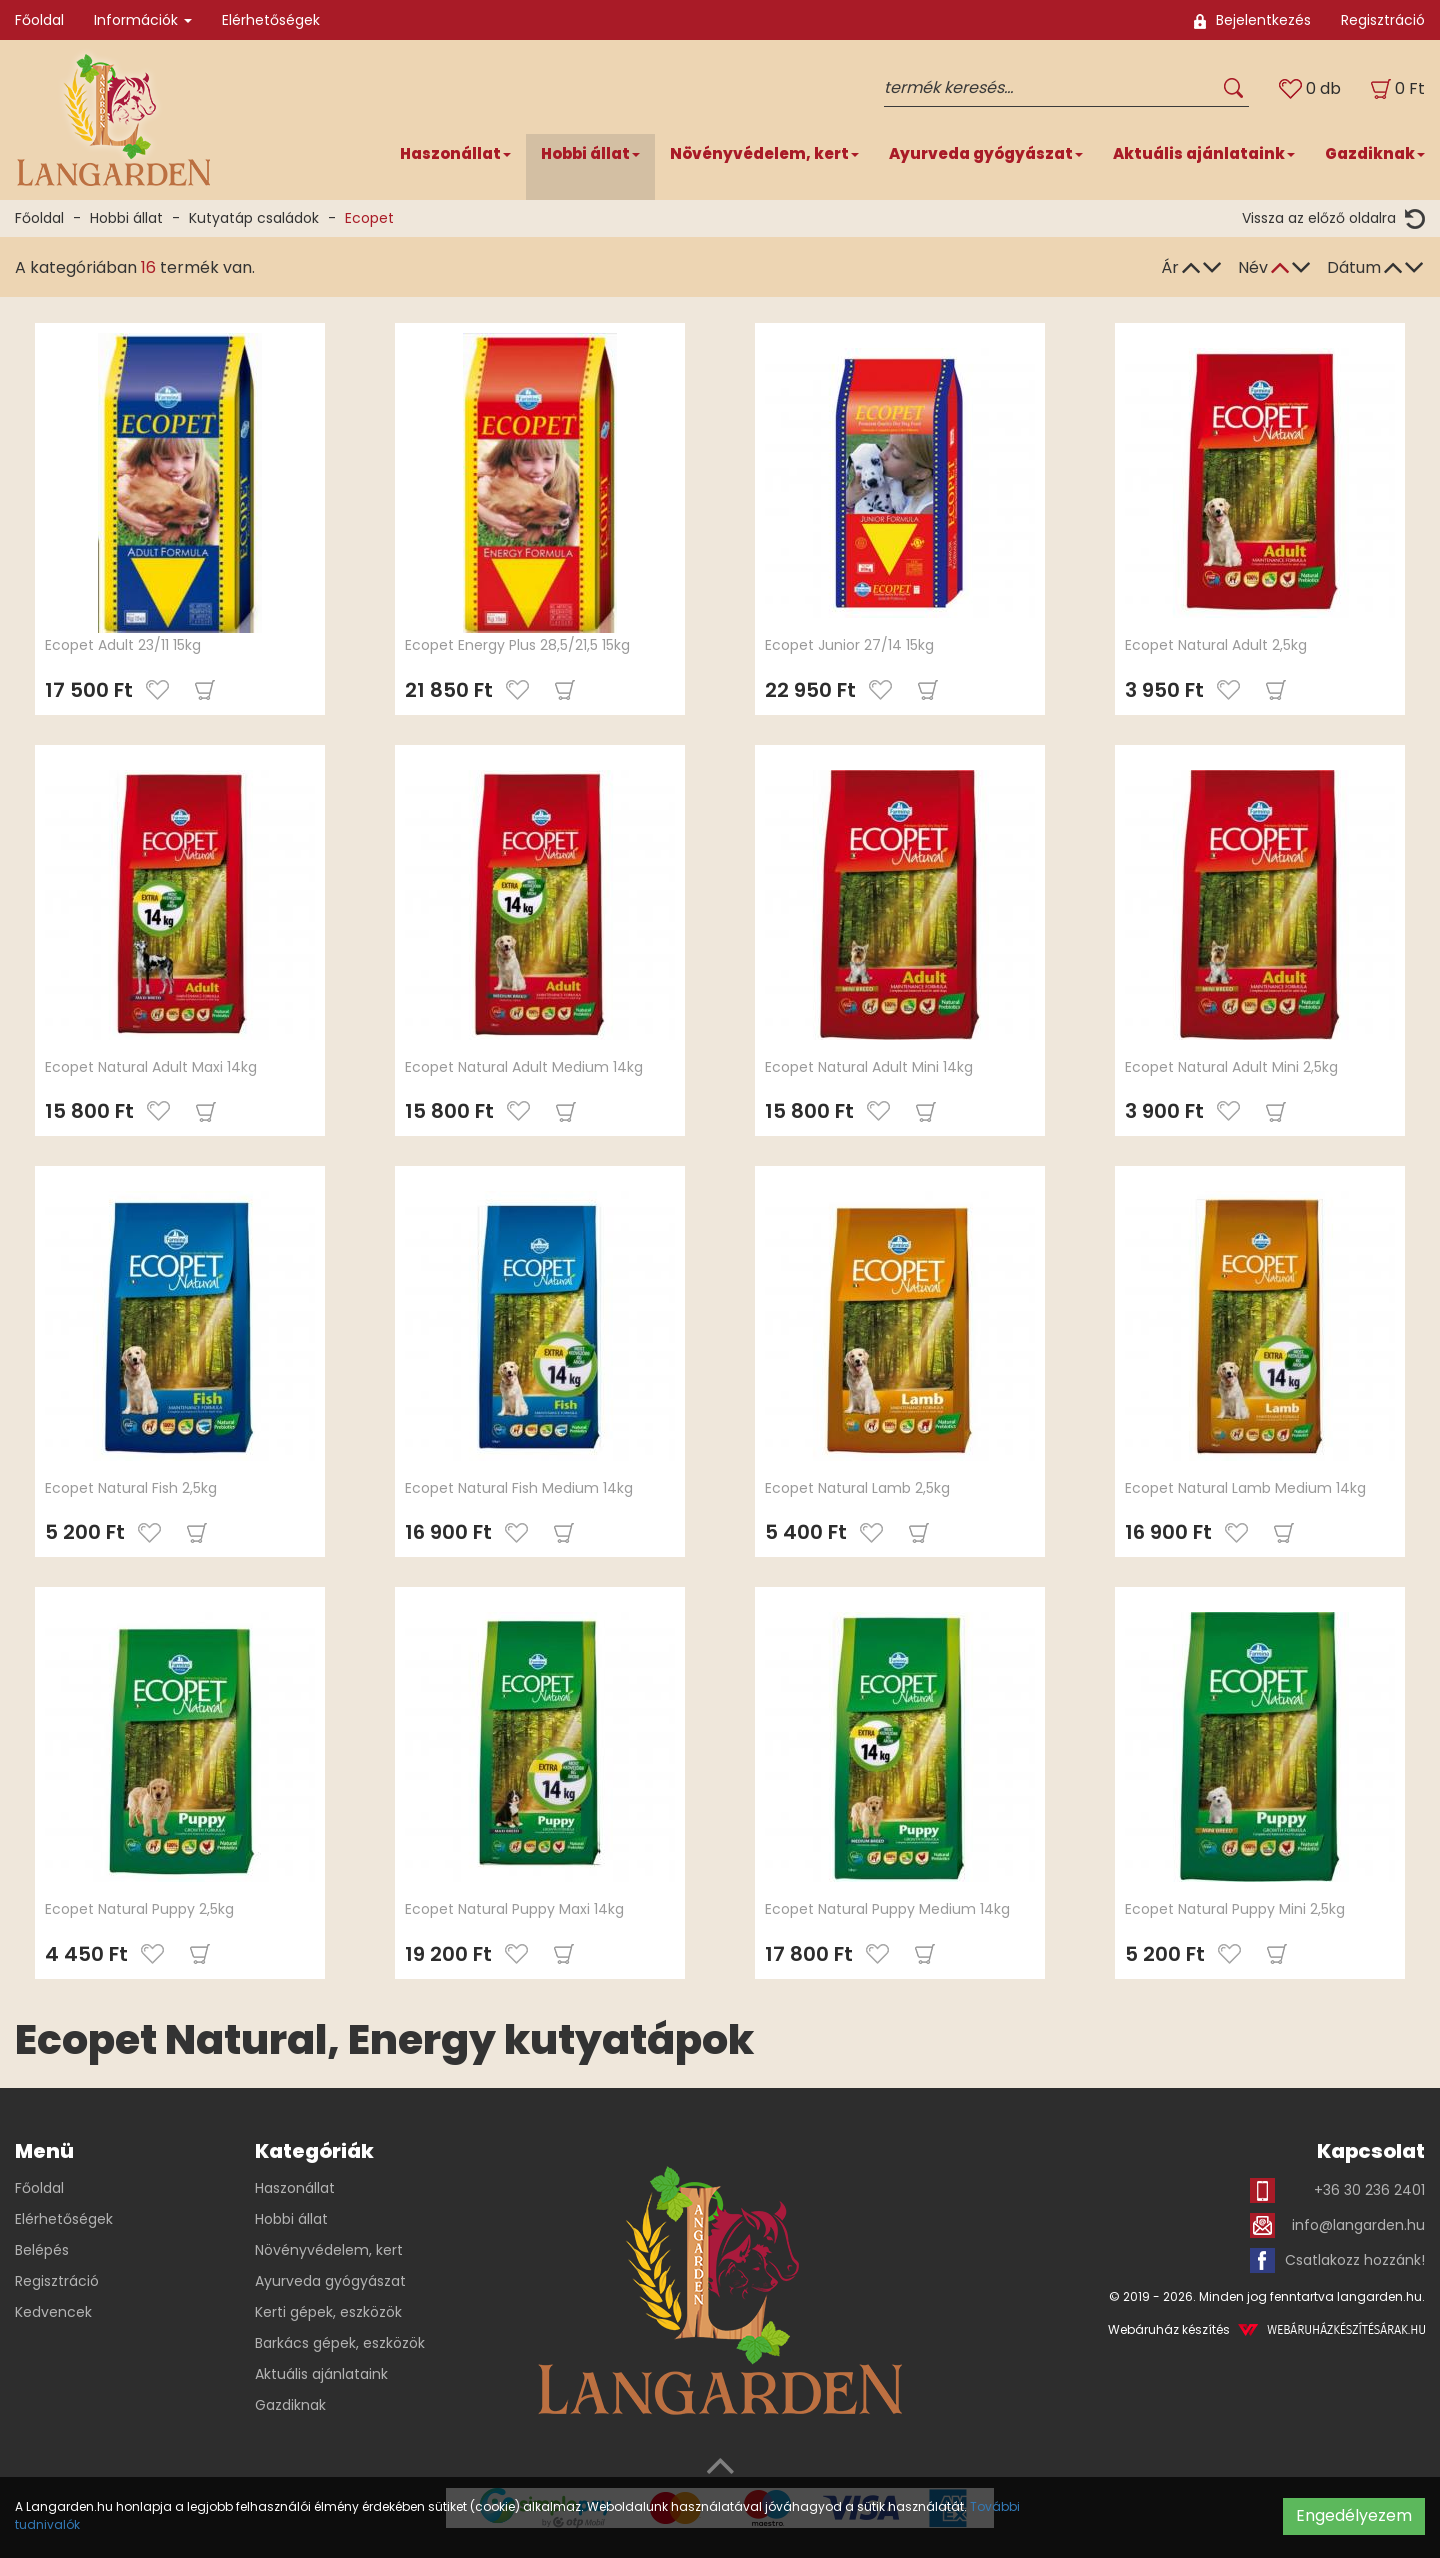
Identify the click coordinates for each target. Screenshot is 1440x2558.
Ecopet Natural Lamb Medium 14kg (1245, 1488)
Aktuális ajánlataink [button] (1204, 153)
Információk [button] (143, 20)
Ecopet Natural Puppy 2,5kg (139, 1909)
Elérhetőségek (271, 20)
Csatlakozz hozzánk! (1337, 2260)
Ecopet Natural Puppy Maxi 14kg (514, 1909)
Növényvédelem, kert (329, 2250)
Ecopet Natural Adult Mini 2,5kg (1231, 1067)
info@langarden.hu (1337, 2225)
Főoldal (39, 20)
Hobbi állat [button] (590, 153)
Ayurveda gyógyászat (330, 2281)
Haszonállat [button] (455, 153)
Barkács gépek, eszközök (340, 2343)
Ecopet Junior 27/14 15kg (849, 645)
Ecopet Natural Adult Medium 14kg (524, 1067)
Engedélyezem (1354, 2515)
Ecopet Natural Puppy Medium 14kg (887, 1909)
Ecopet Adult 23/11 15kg (123, 645)
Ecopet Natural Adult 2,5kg (1216, 645)
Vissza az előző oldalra (1333, 218)
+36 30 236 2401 (1337, 2190)
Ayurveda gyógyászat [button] (986, 153)
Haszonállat (295, 2188)
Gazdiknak (290, 2405)
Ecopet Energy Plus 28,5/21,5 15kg (517, 645)
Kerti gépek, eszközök (328, 2312)
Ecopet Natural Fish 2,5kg (131, 1488)
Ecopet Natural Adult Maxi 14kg (151, 1067)
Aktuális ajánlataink (321, 2374)
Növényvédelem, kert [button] (764, 153)
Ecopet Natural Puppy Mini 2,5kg (1235, 1909)
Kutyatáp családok (254, 218)
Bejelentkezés (1252, 20)
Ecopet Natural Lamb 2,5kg (857, 1488)
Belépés (42, 2250)
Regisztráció (1383, 20)
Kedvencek (53, 2312)
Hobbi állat (126, 218)
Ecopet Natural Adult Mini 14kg (869, 1067)
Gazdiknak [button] (1375, 153)
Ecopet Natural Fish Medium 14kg (519, 1488)
